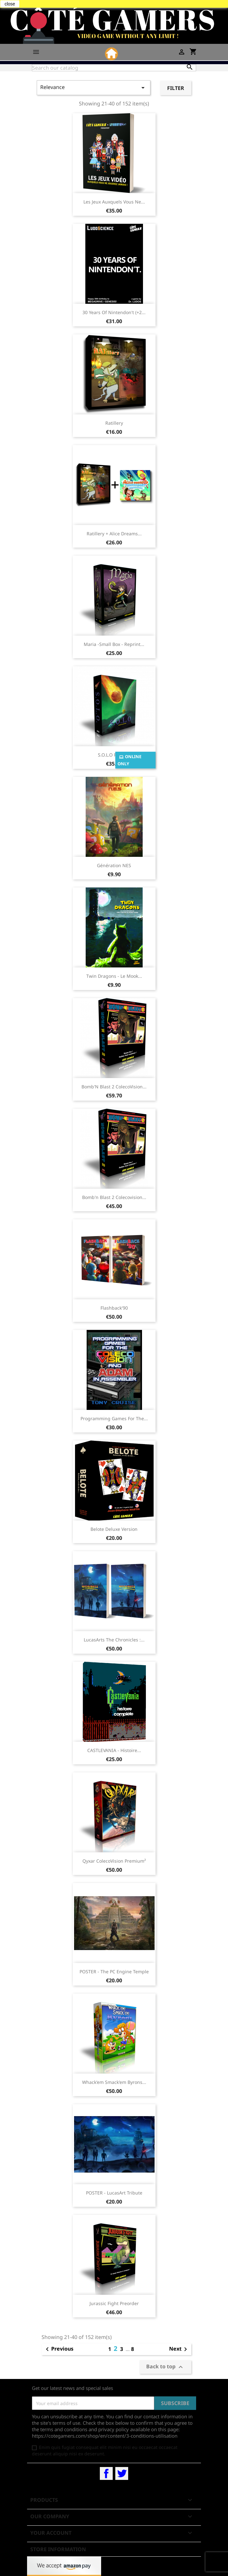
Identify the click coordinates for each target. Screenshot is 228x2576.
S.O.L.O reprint (114, 755)
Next (179, 2349)
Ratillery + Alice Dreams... (114, 533)
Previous (58, 2349)
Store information (58, 2549)
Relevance (93, 88)
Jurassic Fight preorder (114, 2303)
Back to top (165, 2367)
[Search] (114, 67)
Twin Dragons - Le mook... (114, 976)
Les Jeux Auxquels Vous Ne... (114, 202)
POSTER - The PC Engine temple (114, 1971)
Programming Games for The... (114, 1418)
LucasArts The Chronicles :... (114, 1640)
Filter (175, 88)
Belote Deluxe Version (114, 1529)
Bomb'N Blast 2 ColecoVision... (114, 1087)
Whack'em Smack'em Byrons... (114, 2082)
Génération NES (114, 865)
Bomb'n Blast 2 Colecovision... (114, 1197)
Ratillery (114, 423)
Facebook (106, 2473)
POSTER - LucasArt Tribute (114, 2193)
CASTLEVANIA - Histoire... (114, 1750)
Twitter (121, 2473)
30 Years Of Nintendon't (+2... (114, 312)
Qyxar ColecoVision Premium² (114, 1861)
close (10, 3)
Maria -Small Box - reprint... (114, 644)
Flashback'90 (114, 1308)
